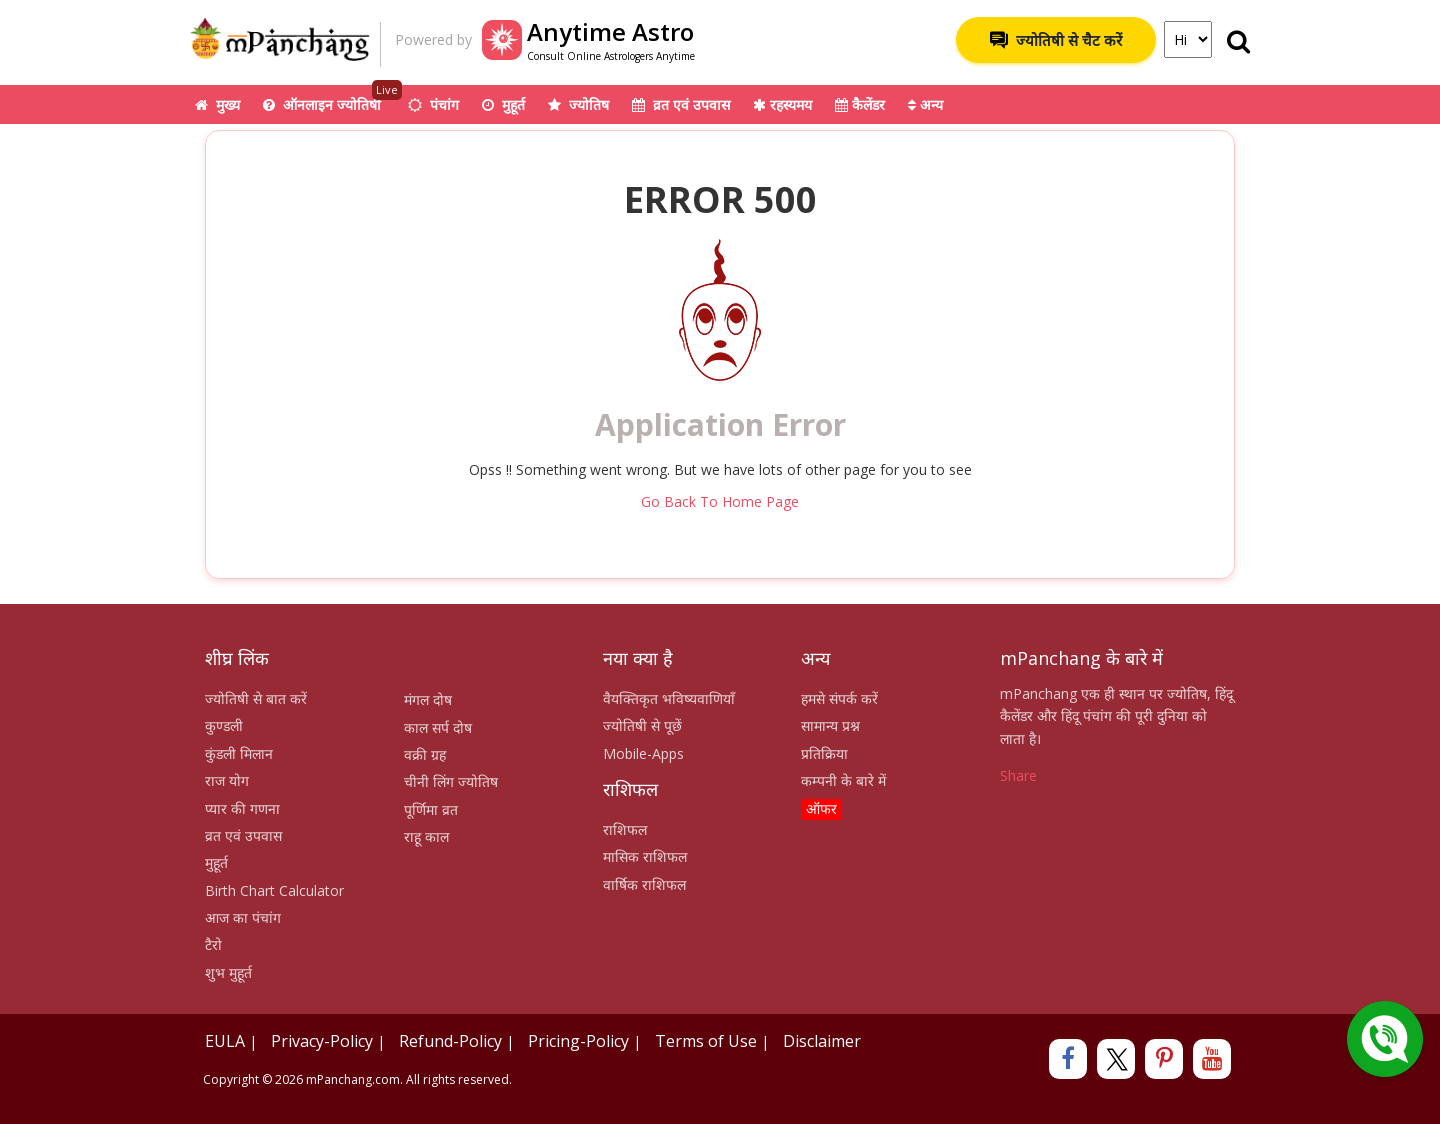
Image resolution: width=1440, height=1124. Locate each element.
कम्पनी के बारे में (843, 780)
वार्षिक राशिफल (644, 884)
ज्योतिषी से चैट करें (1056, 40)
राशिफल (625, 829)
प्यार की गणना (242, 808)
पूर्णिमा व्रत (431, 809)
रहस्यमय (782, 104)
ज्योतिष (578, 104)
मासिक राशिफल (645, 856)
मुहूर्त (503, 104)
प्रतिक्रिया (824, 753)
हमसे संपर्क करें (839, 698)
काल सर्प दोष (438, 727)
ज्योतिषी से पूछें (642, 725)
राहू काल (426, 836)
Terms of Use (706, 1041)
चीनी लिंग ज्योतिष (451, 781)
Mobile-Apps (643, 753)
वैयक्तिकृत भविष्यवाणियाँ (669, 698)
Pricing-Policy (578, 1041)
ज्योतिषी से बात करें (256, 698)
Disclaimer (822, 1041)
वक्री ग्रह (425, 754)
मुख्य (217, 104)
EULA (225, 1041)
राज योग (227, 780)
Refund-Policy (450, 1041)
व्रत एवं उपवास (681, 104)
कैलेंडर (860, 104)
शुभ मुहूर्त (228, 972)
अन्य (925, 104)
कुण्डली (224, 725)
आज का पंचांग (243, 917)
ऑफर (821, 808)
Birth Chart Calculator (274, 890)
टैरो (213, 944)
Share (1018, 775)
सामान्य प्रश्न (830, 725)
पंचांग (433, 104)
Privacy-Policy (322, 1041)
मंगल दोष (428, 699)
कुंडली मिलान (239, 753)
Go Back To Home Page (720, 501)
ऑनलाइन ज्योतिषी (332, 99)
